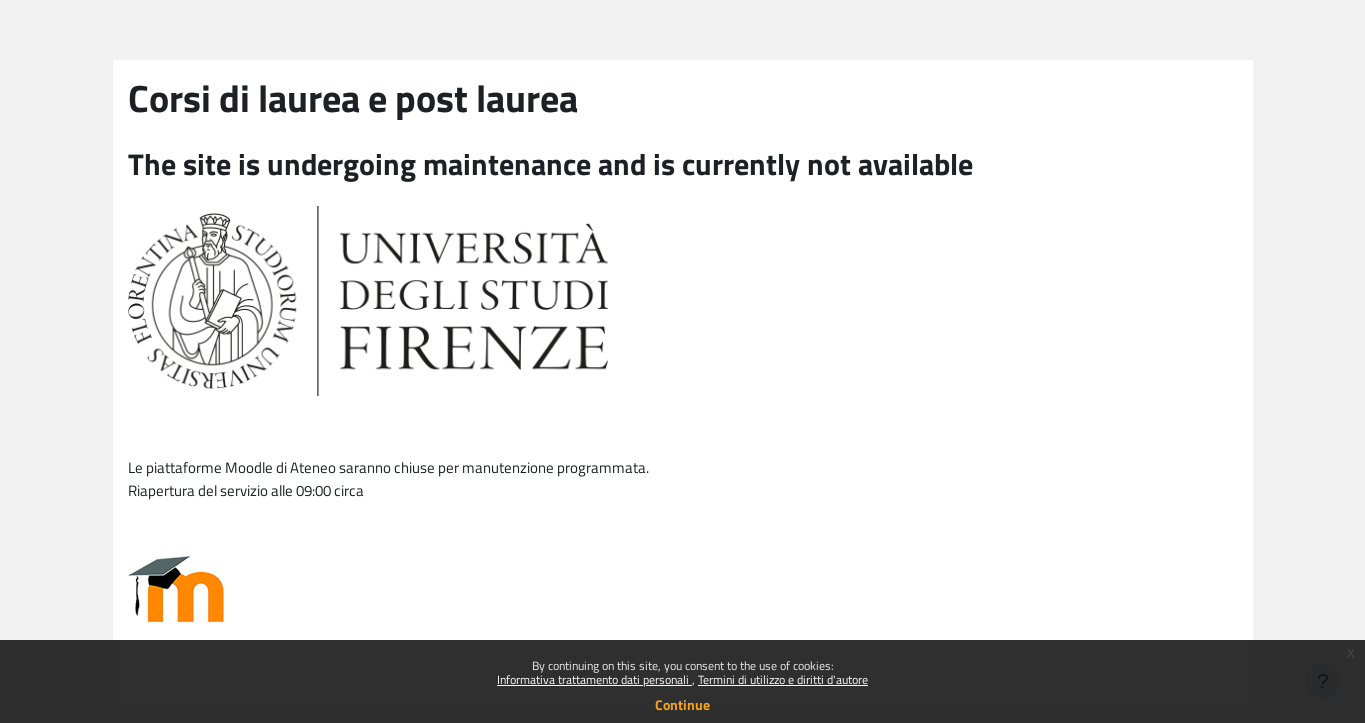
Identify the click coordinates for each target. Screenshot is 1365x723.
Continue (682, 704)
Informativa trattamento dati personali (594, 679)
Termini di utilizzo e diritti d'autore (783, 679)
